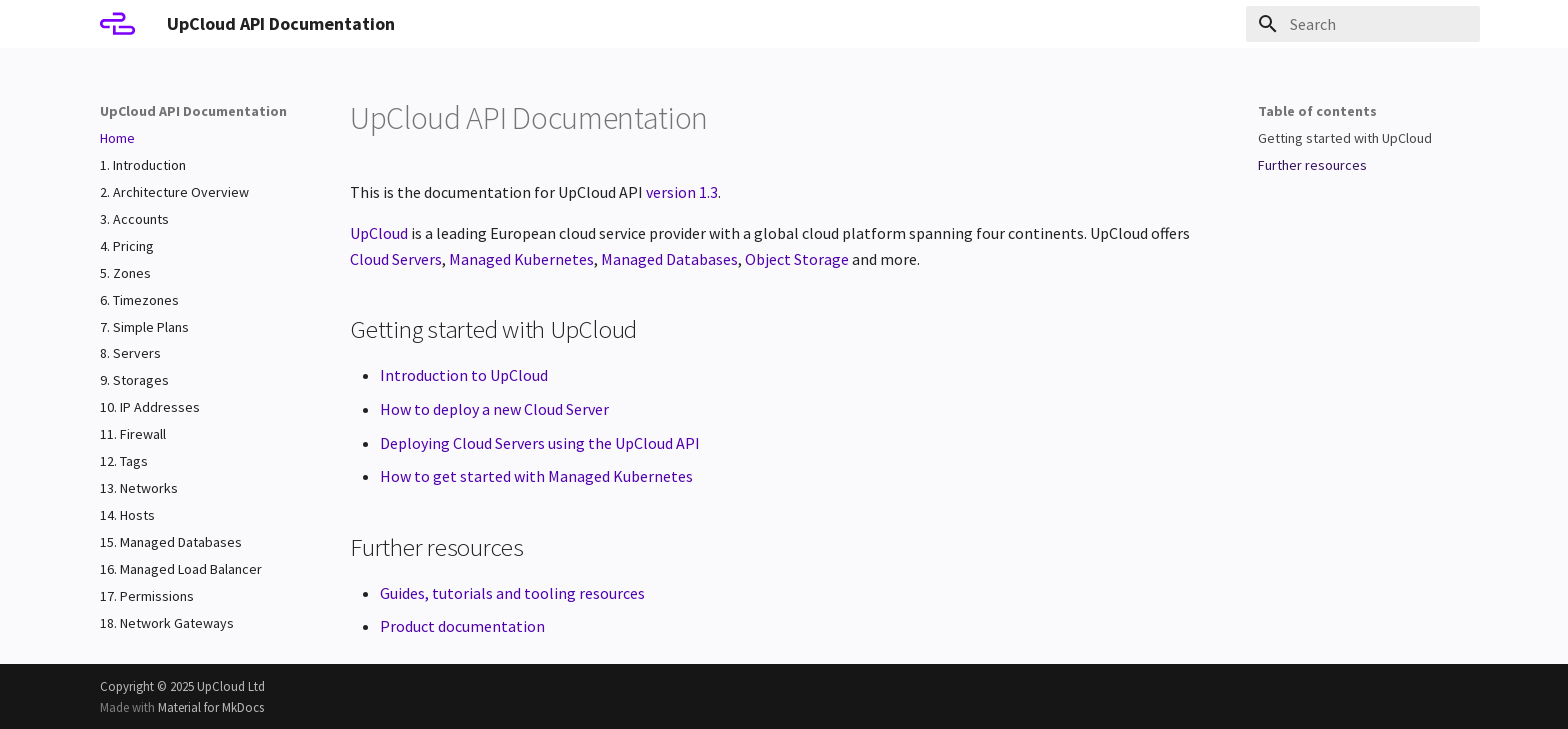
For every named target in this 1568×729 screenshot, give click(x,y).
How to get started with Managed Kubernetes (536, 476)
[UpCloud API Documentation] (117, 24)
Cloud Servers (396, 259)
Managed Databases (669, 259)
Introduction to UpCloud (464, 375)
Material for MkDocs (211, 707)
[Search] (1363, 24)
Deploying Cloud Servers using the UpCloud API (540, 443)
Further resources (1312, 165)
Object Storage (797, 259)
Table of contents (1317, 111)
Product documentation (462, 626)
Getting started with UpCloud (1345, 138)
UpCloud (379, 233)
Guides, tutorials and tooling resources (512, 593)
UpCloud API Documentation (193, 111)
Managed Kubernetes (521, 259)
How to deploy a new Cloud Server (494, 409)
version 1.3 (682, 192)
